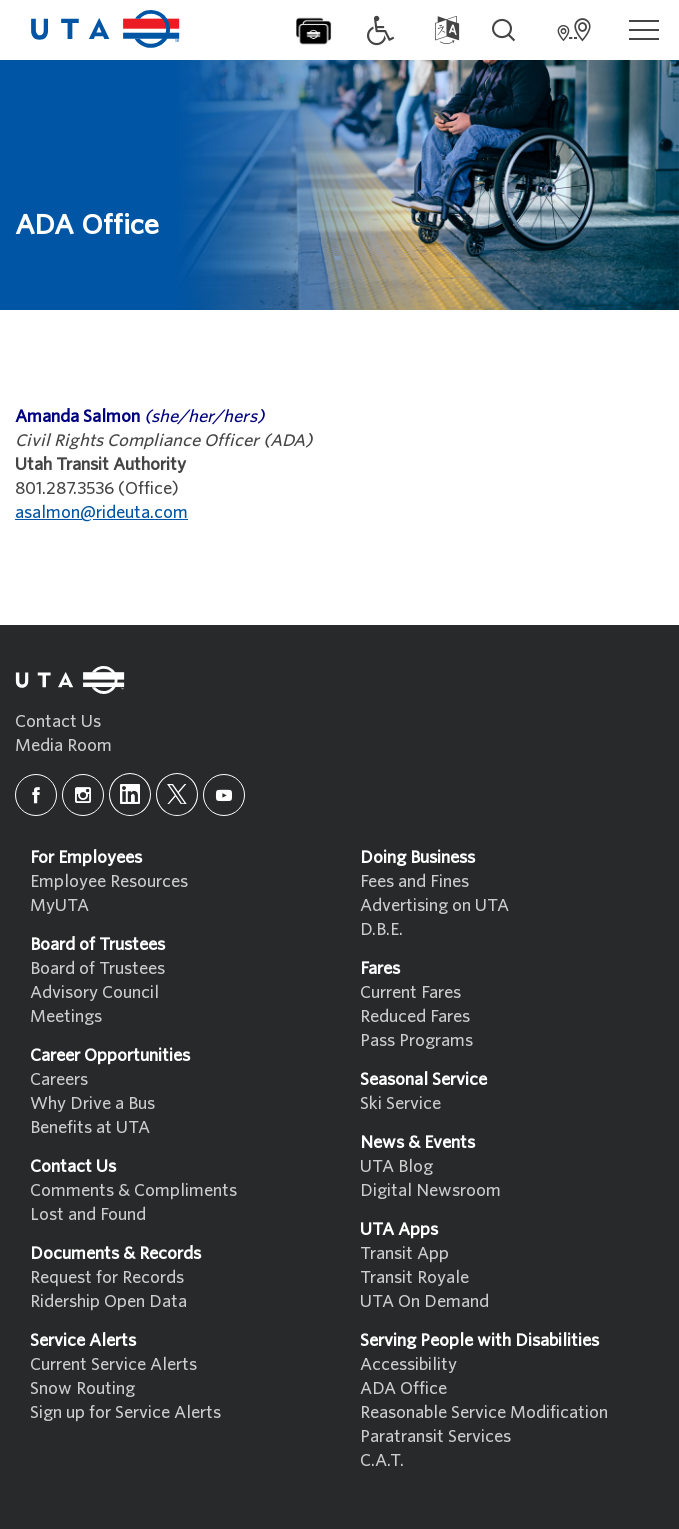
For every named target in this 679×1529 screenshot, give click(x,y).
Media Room (63, 745)
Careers (59, 1079)
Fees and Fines (414, 881)
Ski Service (400, 1103)
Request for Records (107, 1277)
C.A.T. (382, 1460)
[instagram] (83, 795)
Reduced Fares (415, 1016)
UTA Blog (396, 1166)
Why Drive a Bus (92, 1103)
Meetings (66, 1016)
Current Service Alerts (113, 1364)
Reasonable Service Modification (484, 1412)
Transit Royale (414, 1277)
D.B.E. (381, 929)
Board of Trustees (97, 968)
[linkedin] (130, 794)
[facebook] (36, 795)
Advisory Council (94, 992)
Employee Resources (109, 881)
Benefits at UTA (90, 1127)
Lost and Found (88, 1214)
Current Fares (410, 992)
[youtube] (224, 795)
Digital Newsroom (430, 1190)
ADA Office (403, 1388)
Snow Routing (82, 1388)
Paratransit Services (435, 1436)
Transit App (404, 1253)
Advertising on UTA (434, 905)
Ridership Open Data (108, 1301)
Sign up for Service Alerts (125, 1412)
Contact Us (58, 721)
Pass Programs (416, 1040)
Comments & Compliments (133, 1190)
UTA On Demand (424, 1301)
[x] (177, 794)
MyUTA (59, 905)
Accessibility (408, 1364)
